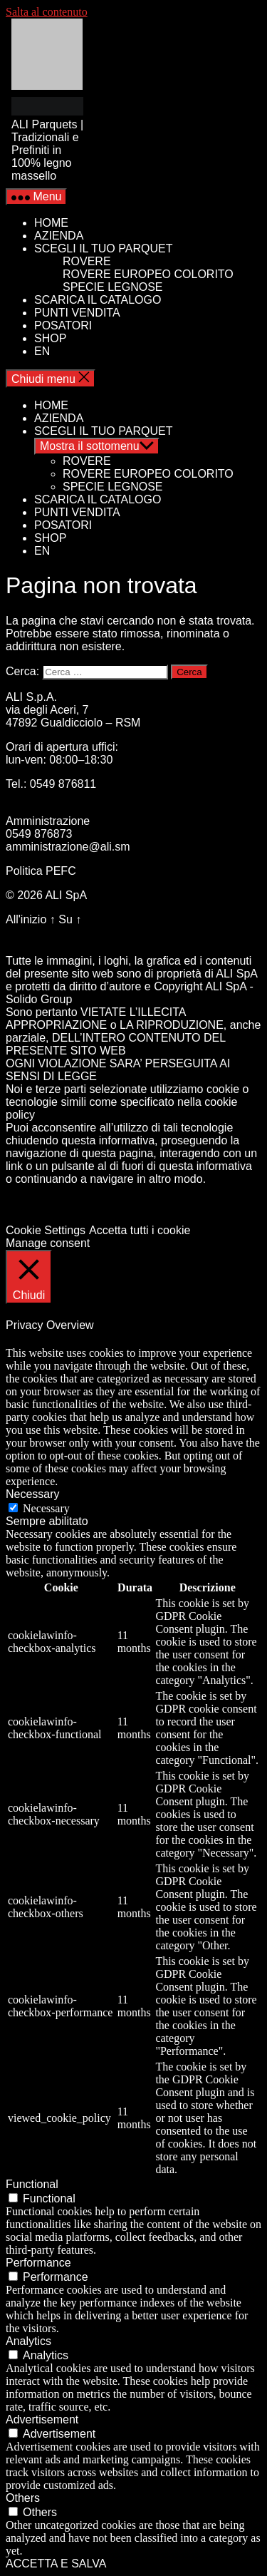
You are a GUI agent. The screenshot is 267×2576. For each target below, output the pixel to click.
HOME (51, 223)
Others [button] (23, 2498)
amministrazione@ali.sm (68, 847)
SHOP (50, 338)
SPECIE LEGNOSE (113, 287)
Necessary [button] (33, 1494)
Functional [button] (32, 2184)
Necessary (46, 1508)
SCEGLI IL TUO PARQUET (103, 248)
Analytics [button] (28, 2341)
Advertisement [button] (42, 2419)
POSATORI (63, 325)
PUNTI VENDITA (77, 313)
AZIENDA (58, 236)
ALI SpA (66, 895)
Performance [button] (38, 2263)
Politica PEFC (41, 871)
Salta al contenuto (47, 12)
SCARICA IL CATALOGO (97, 300)
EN (42, 351)
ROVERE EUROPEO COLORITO (148, 274)
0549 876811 (63, 784)
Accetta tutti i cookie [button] (139, 1230)
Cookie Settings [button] (45, 1230)
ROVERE (87, 261)
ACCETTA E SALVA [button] (56, 2563)
